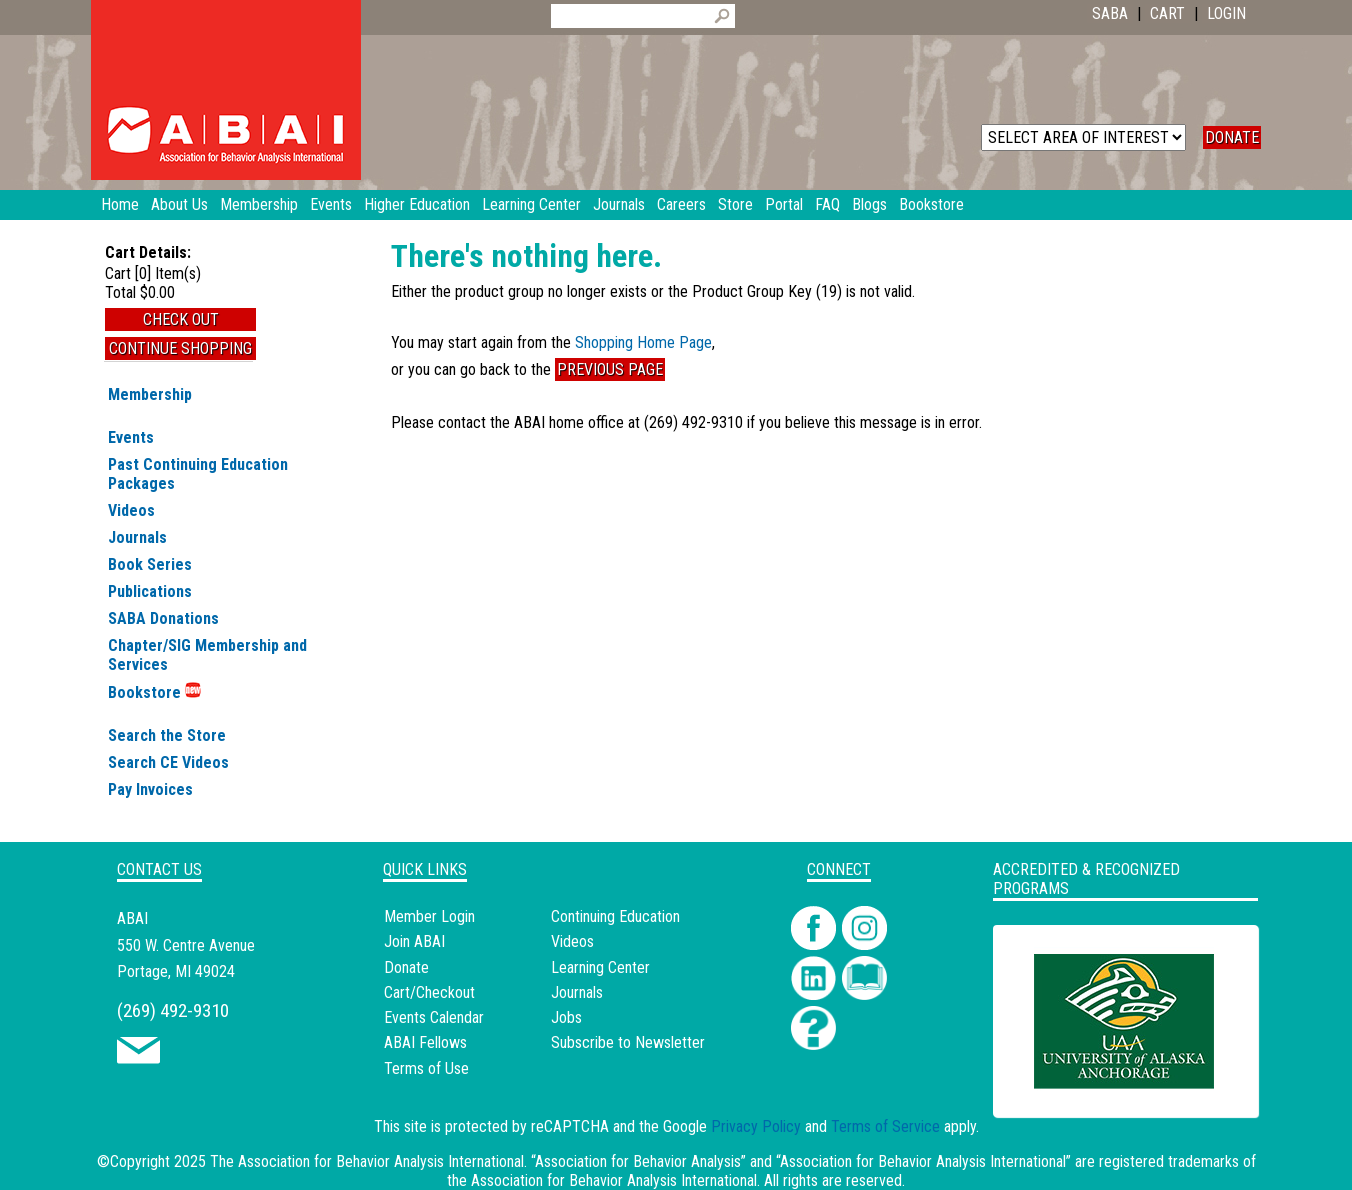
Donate (406, 967)
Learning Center (600, 967)
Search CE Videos (168, 762)
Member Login (429, 916)
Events (131, 437)
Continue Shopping (180, 348)
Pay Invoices (150, 789)
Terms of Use (426, 1068)
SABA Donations (163, 618)
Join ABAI (414, 941)
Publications (150, 591)
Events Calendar (434, 1017)
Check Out (181, 319)
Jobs (566, 1017)
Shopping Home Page (643, 342)
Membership (150, 394)
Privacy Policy (756, 1126)
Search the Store (167, 735)
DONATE (1232, 137)
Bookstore (154, 692)
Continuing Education (615, 916)
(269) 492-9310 (173, 1010)
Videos (131, 510)
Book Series (150, 564)
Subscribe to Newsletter (628, 1042)
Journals (137, 537)
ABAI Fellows (425, 1042)
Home (120, 204)
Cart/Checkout (429, 992)
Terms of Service (885, 1126)
